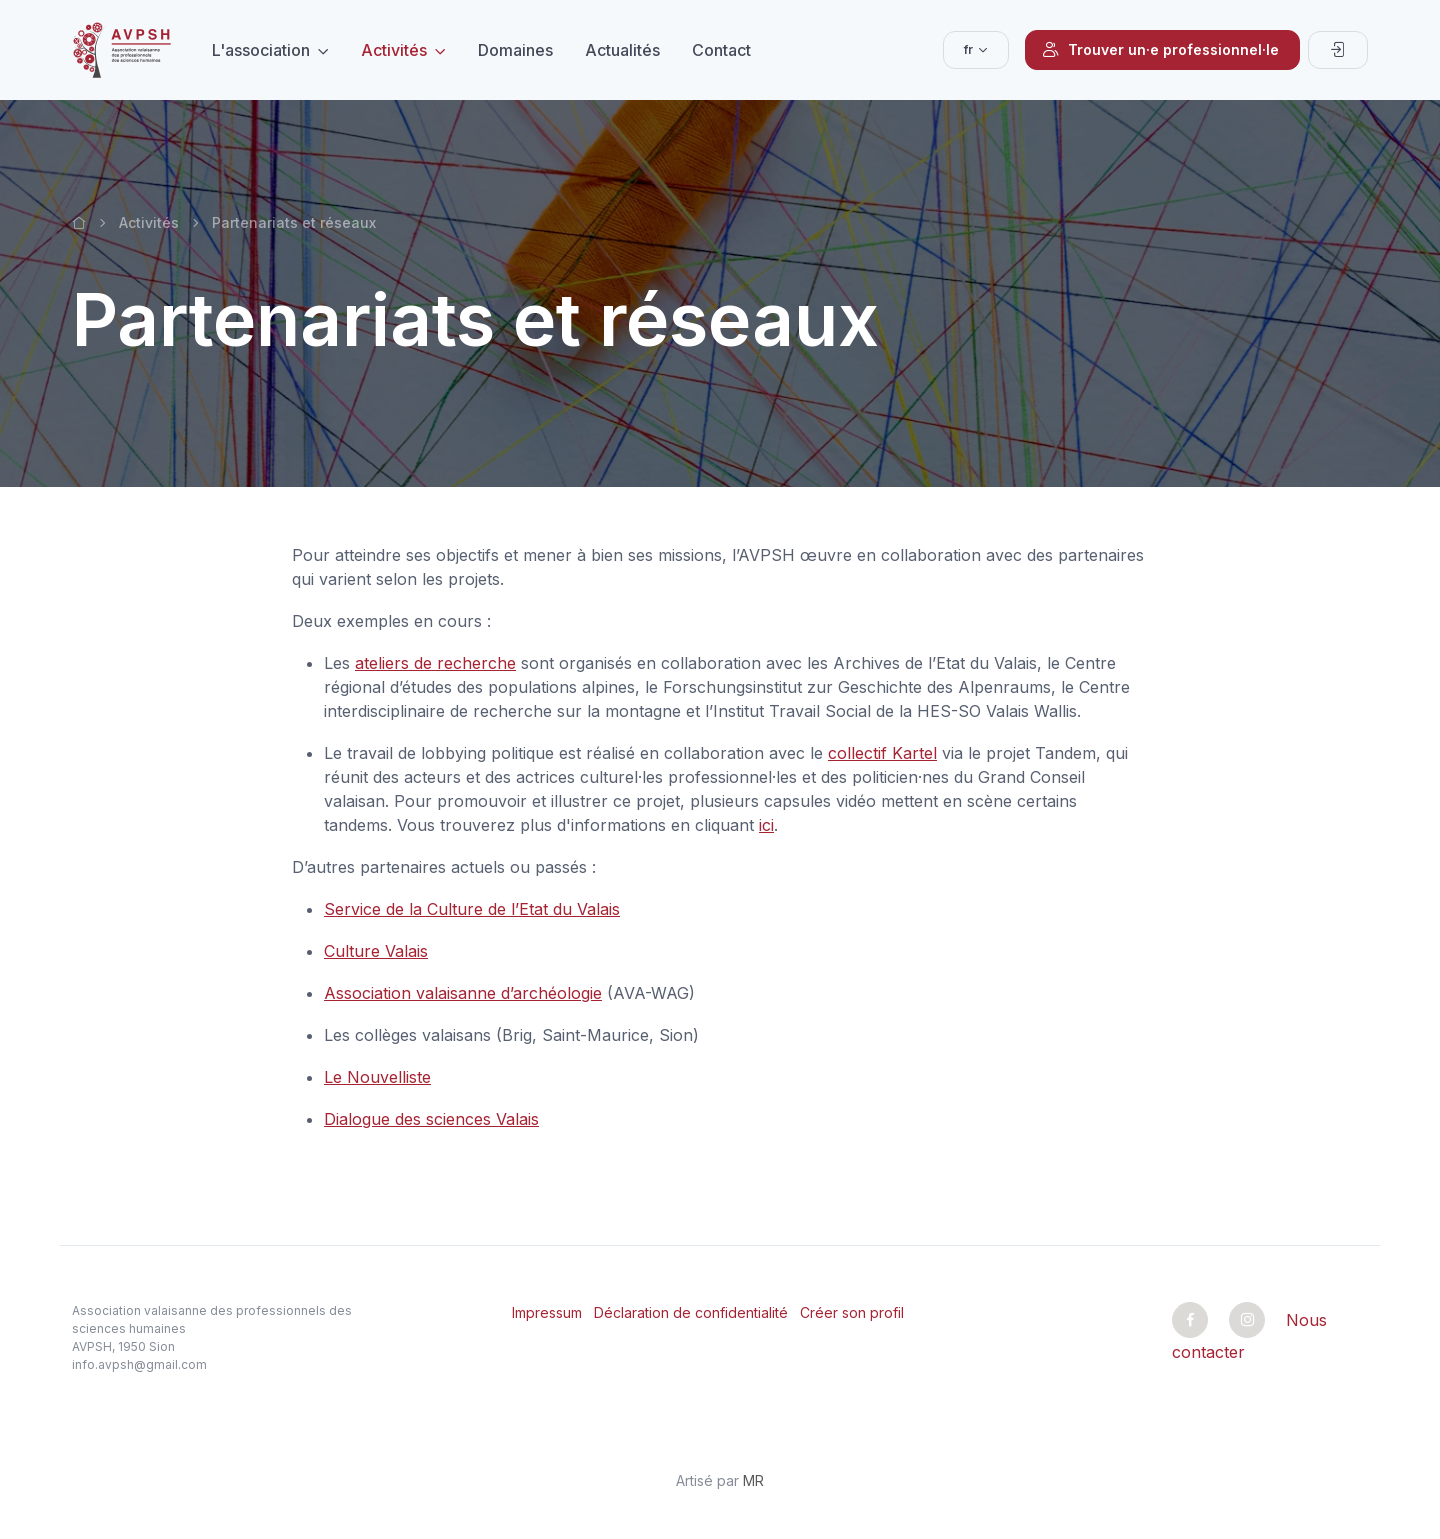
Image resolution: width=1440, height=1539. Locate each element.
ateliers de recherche (435, 663)
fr (968, 49)
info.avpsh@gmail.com (139, 1364)
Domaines (515, 50)
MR (753, 1480)
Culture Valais (376, 951)
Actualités (622, 50)
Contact (721, 50)
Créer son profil (852, 1312)
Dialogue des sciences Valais (431, 1119)
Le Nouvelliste (377, 1077)
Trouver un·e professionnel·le (1160, 50)
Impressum (547, 1312)
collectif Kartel (882, 753)
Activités (394, 50)
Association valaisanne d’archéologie (463, 993)
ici (766, 825)
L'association (261, 50)
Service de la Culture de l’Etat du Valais (472, 909)
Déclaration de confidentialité (691, 1312)
